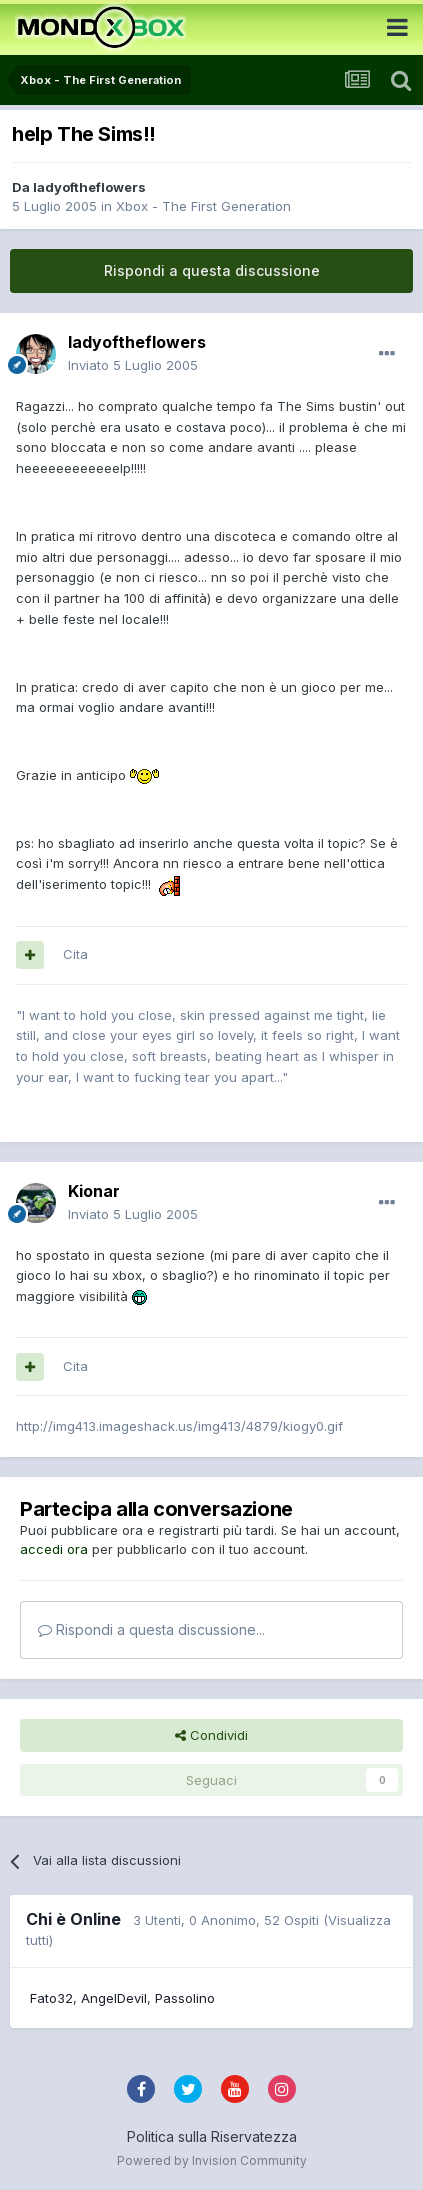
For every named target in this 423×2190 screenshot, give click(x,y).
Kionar (94, 1191)
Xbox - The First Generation (203, 206)
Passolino (185, 1998)
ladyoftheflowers (89, 187)
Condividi (211, 1735)
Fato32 (51, 1998)
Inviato (133, 365)
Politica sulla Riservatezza (212, 2136)
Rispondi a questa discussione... (151, 1629)
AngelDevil (114, 1998)
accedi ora (54, 1549)
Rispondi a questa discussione (212, 270)
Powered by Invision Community (212, 2160)
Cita (75, 954)
